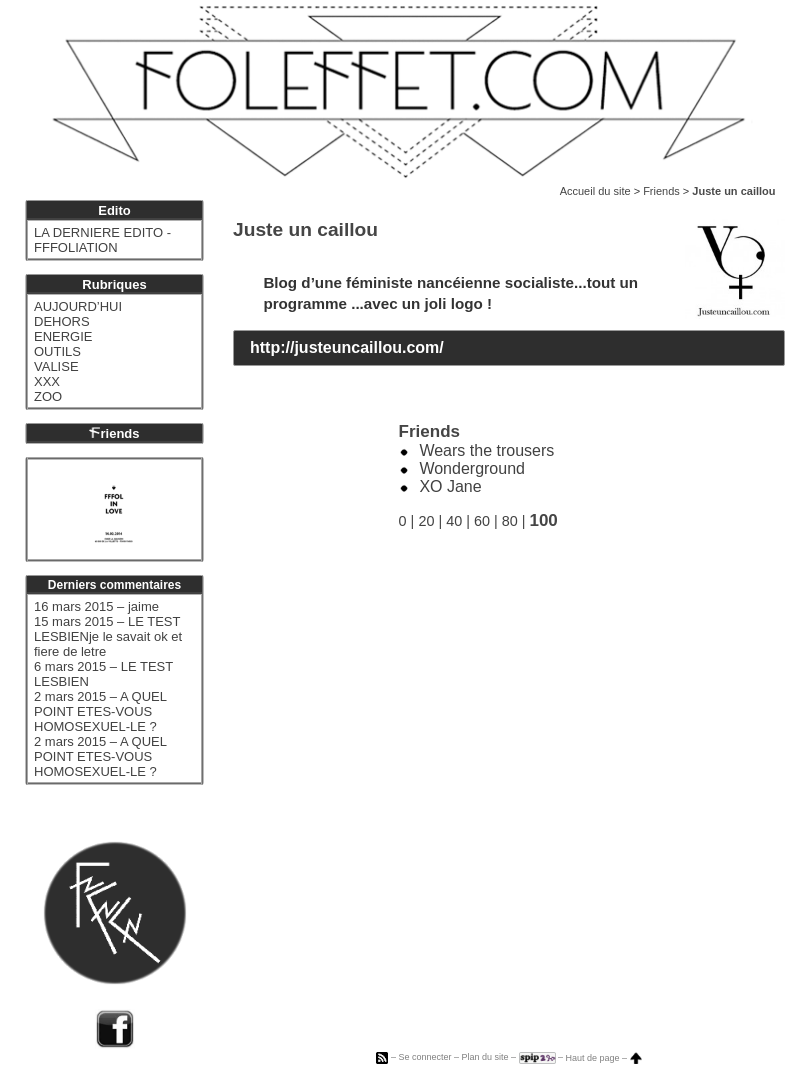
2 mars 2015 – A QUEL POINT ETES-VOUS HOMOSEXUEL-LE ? (100, 711)
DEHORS (62, 321)
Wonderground (472, 468)
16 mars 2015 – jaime (96, 606)
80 (510, 521)
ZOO (48, 396)
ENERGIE (63, 336)
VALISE (56, 366)
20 (426, 521)
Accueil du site (595, 191)
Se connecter (424, 1058)
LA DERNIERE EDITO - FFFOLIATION (102, 240)
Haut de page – (604, 1058)
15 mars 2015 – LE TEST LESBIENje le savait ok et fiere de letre (108, 636)
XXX (47, 381)
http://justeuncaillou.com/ (347, 347)
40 (454, 521)
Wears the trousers (486, 450)
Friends (661, 191)
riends (114, 433)
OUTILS (57, 351)
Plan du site (484, 1058)
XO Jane (450, 486)
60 (482, 521)
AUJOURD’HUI (78, 306)
